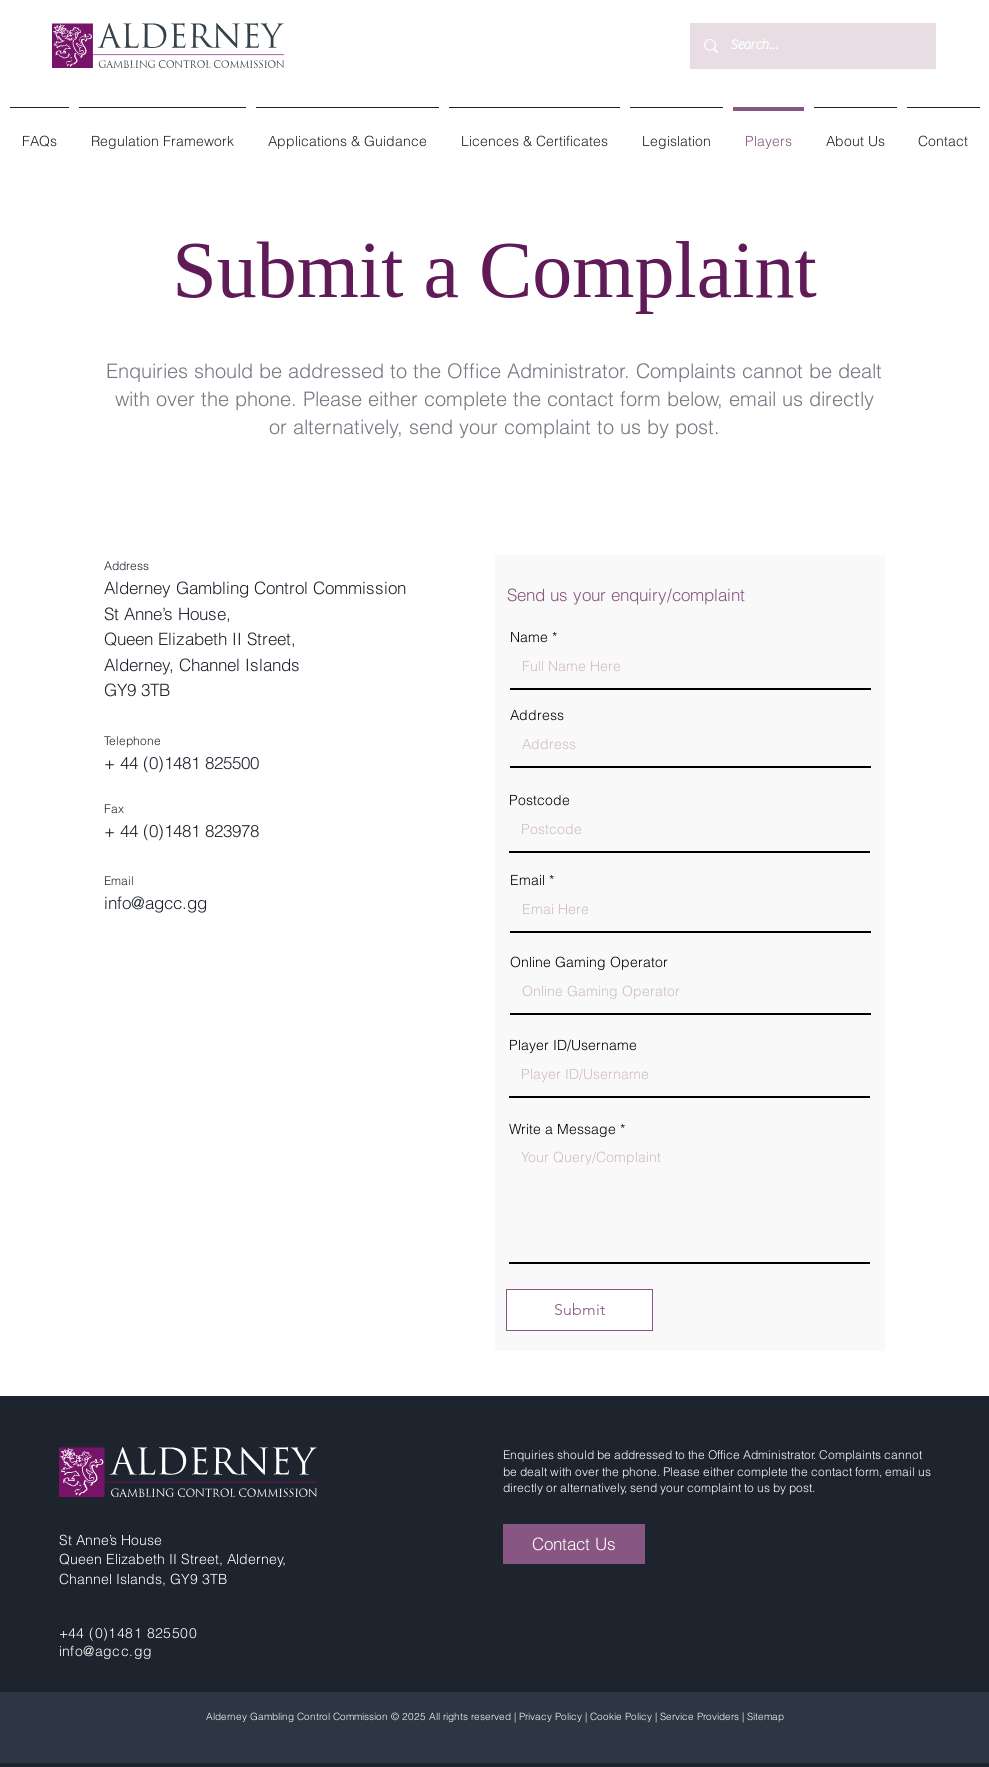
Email (527, 880)
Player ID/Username (573, 1045)
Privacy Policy (550, 1716)
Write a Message (562, 1129)
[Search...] (812, 46)
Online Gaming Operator (589, 962)
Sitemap (765, 1716)
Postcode (539, 800)
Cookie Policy (621, 1716)
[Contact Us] (574, 1544)
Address (537, 715)
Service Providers (699, 1716)
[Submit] (579, 1310)
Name (529, 637)
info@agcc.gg (155, 902)
